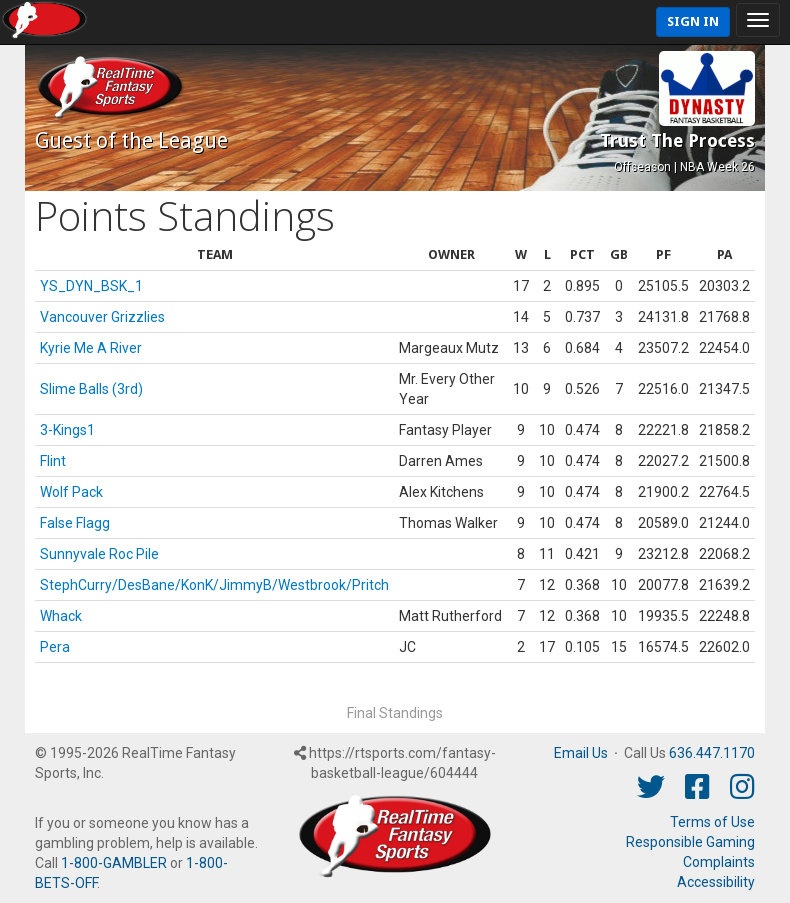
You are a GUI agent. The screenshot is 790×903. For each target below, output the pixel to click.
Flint (53, 461)
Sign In (693, 21)
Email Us (581, 753)
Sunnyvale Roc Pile (99, 554)
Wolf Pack (71, 492)
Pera (55, 647)
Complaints (719, 862)
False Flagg (75, 523)
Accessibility (716, 882)
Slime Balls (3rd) (91, 389)
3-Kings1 (67, 430)
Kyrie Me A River (91, 348)
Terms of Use (712, 822)
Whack (61, 616)
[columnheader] (214, 255)
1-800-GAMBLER (114, 863)
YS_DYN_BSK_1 (91, 286)
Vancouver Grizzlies (102, 317)
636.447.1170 (712, 753)
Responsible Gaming (690, 842)
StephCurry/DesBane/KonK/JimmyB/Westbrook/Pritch (214, 585)
